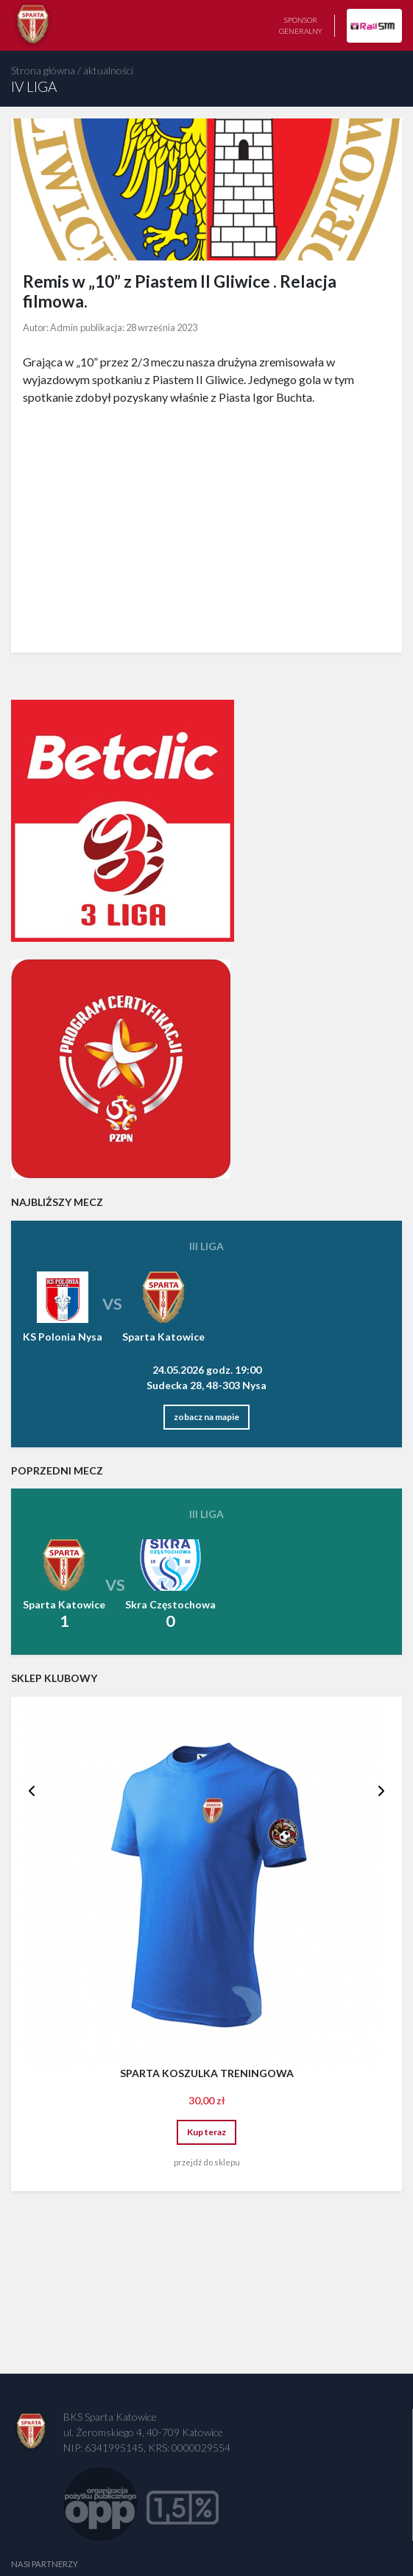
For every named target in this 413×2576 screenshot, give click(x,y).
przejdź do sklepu (207, 2162)
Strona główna (43, 70)
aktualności (108, 70)
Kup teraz (206, 2131)
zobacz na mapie (206, 1416)
